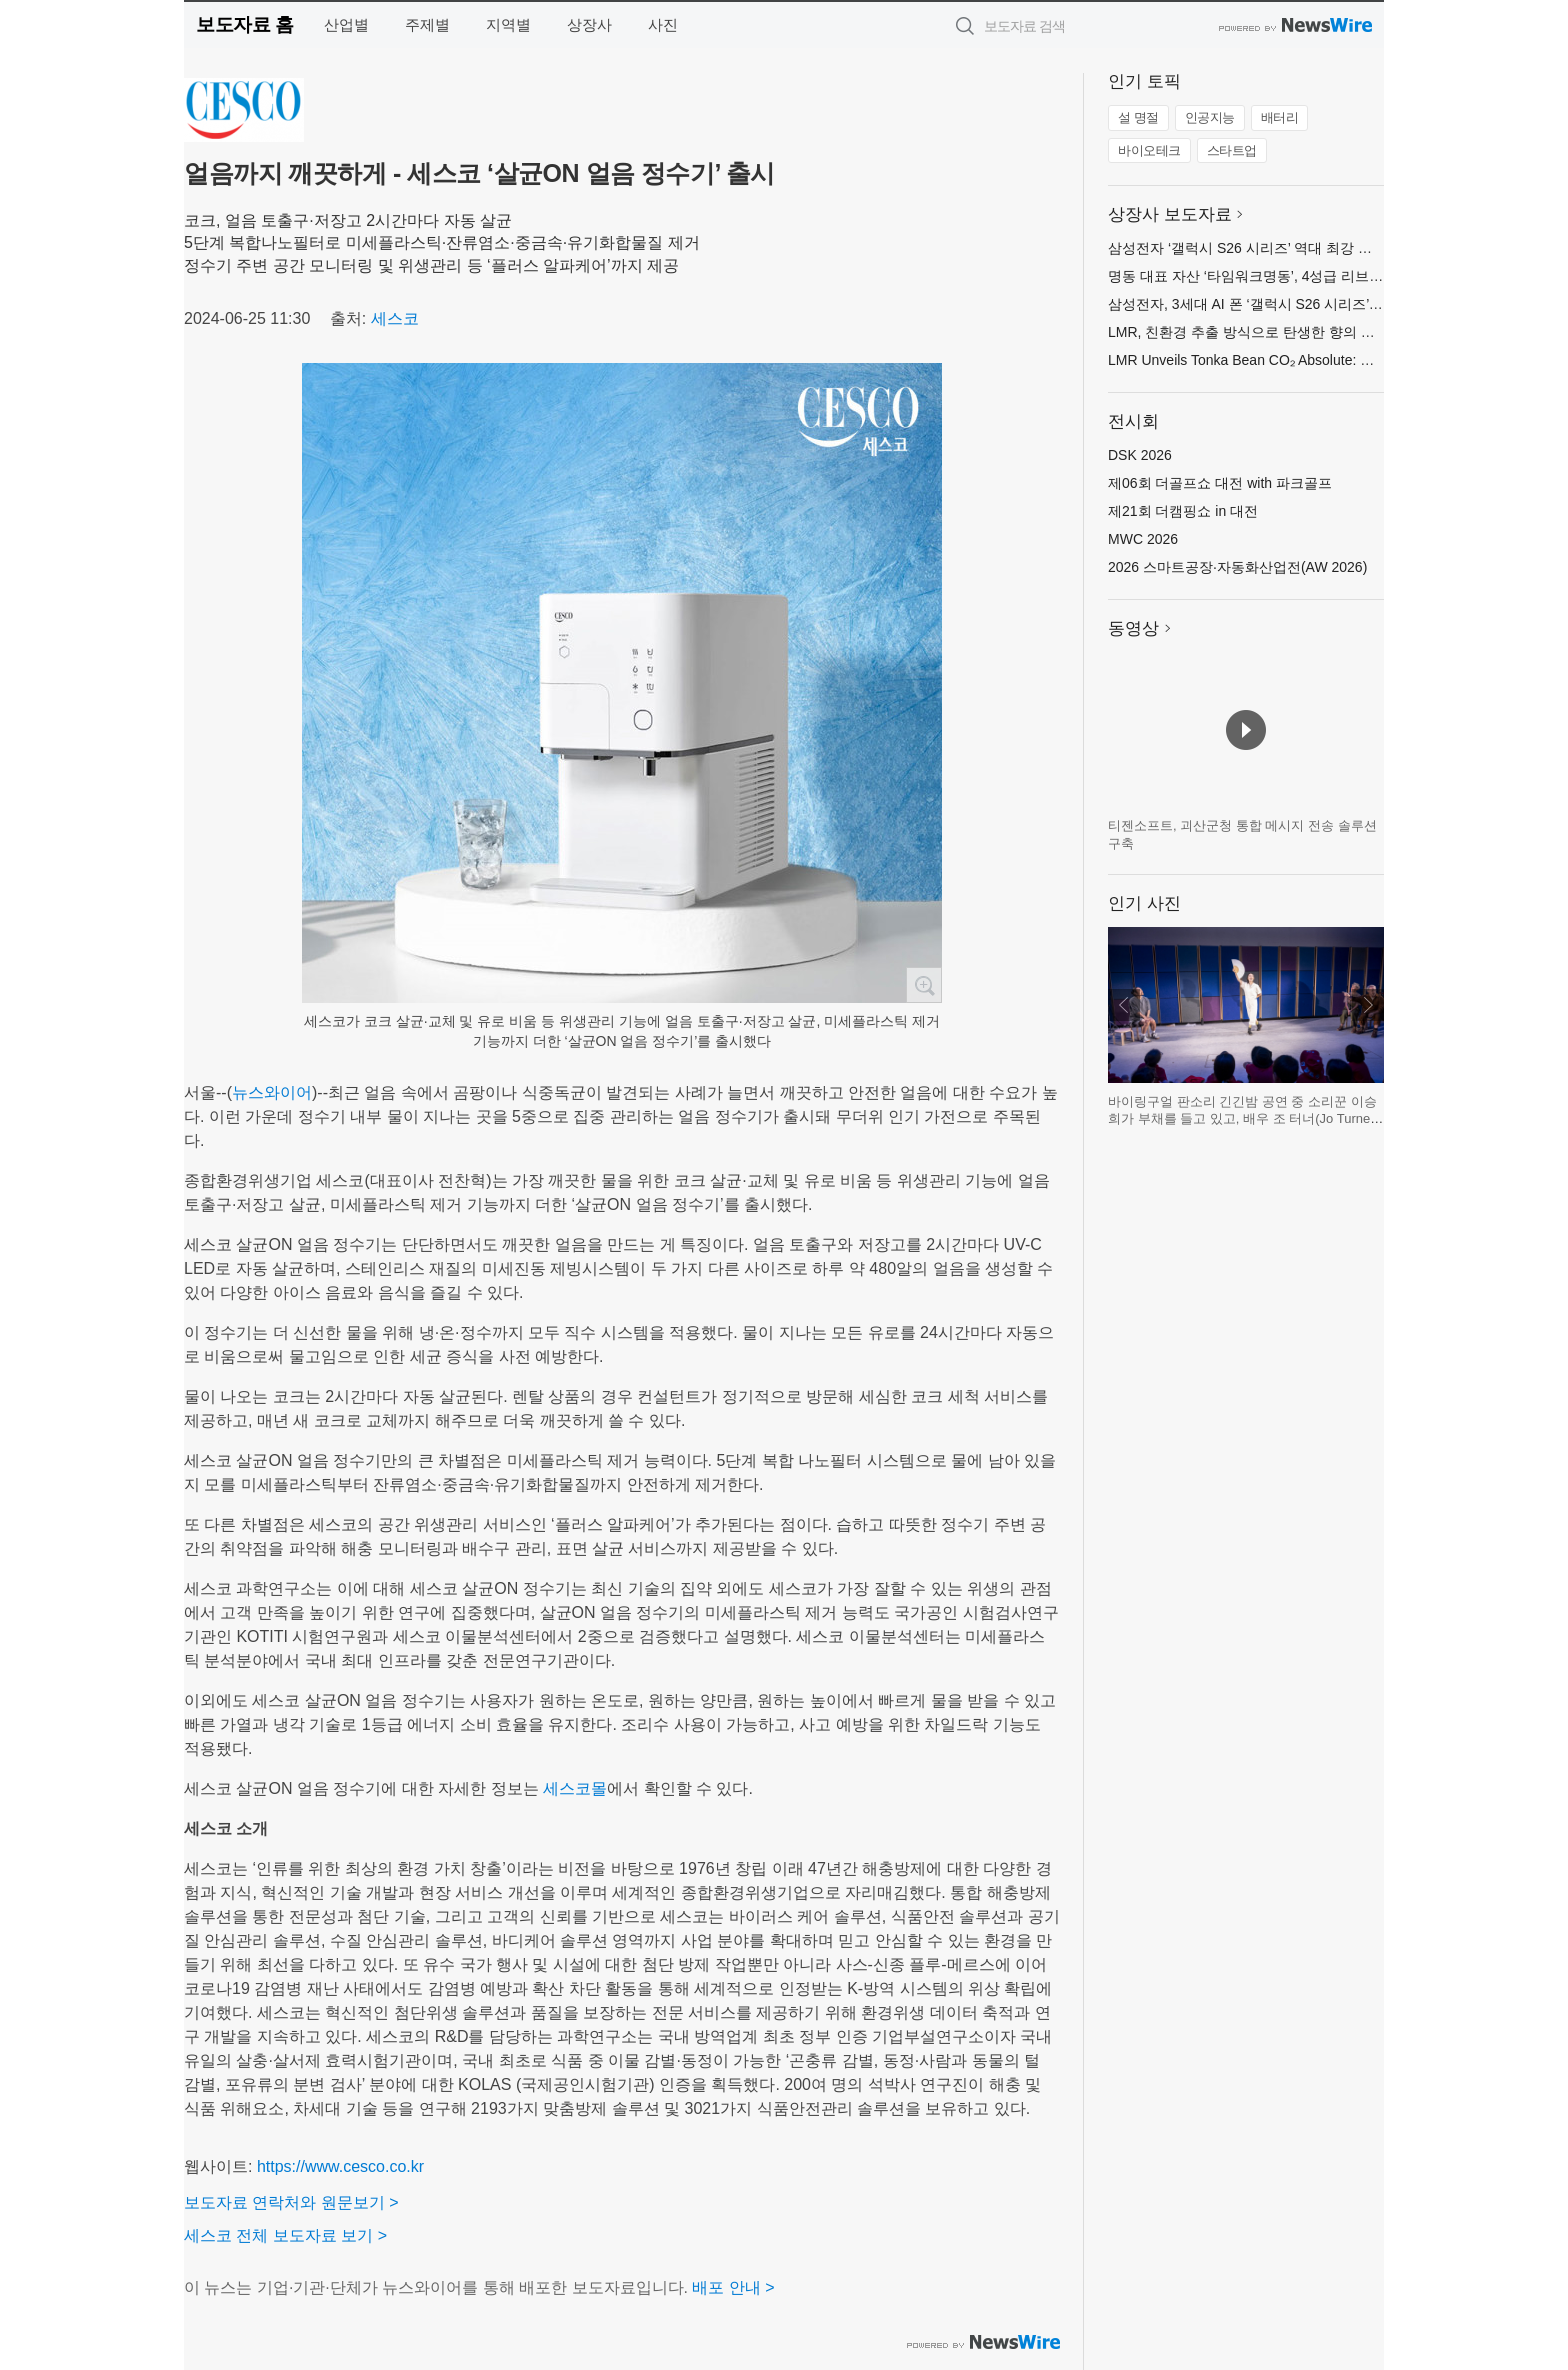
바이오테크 (1149, 150)
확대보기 (924, 985)
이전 (1124, 1005)
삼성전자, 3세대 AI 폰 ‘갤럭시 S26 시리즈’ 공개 (1254, 304)
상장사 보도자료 (1170, 214)
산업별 (346, 24)
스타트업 (1232, 150)
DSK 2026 (1140, 455)
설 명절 (1138, 117)
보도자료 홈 (244, 24)
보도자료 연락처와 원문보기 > (291, 2202)
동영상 (1133, 628)
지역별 (508, 24)
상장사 (589, 24)
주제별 (427, 24)
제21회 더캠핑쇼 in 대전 (1183, 511)
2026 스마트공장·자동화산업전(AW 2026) (1237, 567)
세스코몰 (575, 1788)
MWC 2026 (1143, 539)
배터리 (1280, 117)
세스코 (395, 318)
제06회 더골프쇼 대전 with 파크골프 (1220, 483)
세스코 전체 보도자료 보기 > (285, 2235)
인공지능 (1210, 117)
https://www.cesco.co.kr (340, 2166)
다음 (1368, 1005)
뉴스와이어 (272, 1092)
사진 (663, 24)
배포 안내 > (733, 2287)
